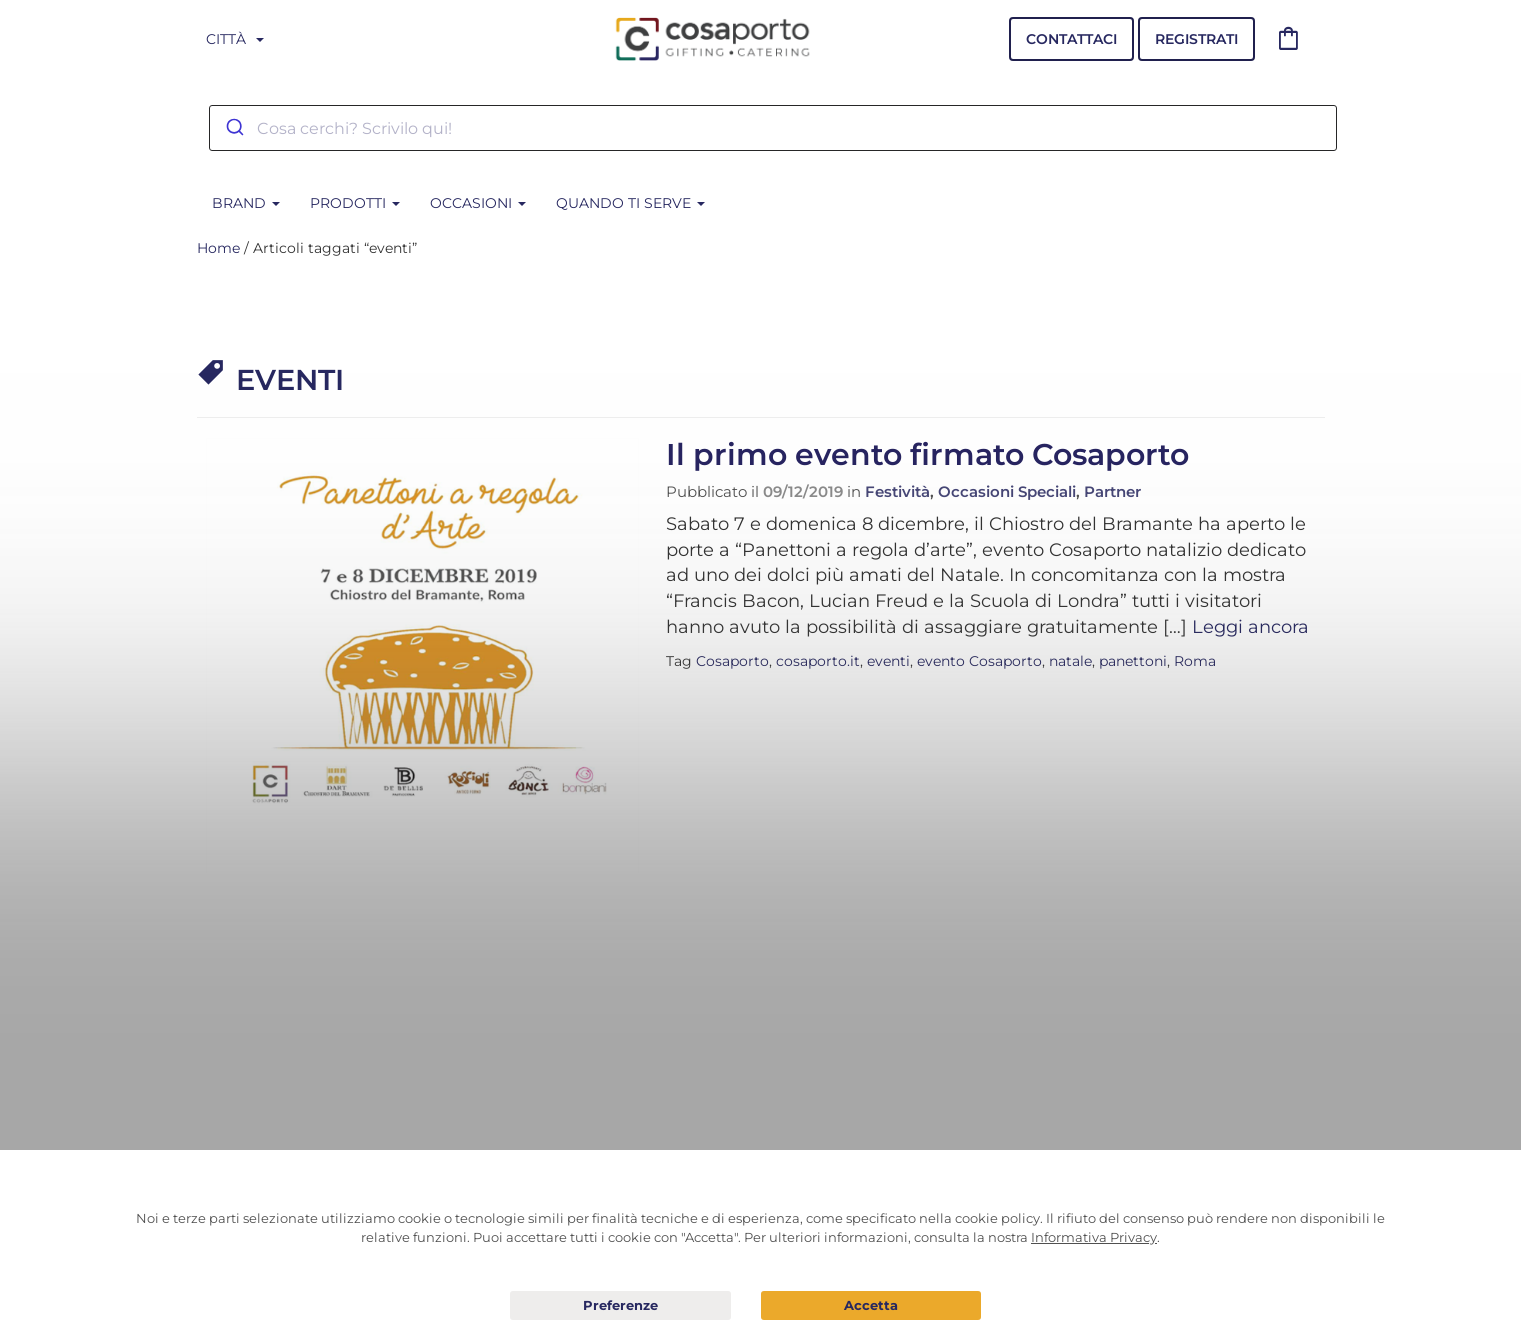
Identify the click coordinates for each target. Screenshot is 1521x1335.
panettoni (1133, 661)
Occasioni (478, 203)
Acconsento (871, 1305)
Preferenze (620, 1306)
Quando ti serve (630, 203)
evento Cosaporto (979, 661)
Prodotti (355, 203)
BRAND (246, 203)
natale (1070, 661)
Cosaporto (732, 661)
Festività (897, 491)
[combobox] (773, 128)
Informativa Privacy (1094, 1237)
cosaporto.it (818, 661)
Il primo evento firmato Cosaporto (927, 454)
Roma (1195, 661)
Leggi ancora (1250, 627)
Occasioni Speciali (1007, 491)
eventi (888, 661)
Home (218, 248)
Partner (1112, 491)
